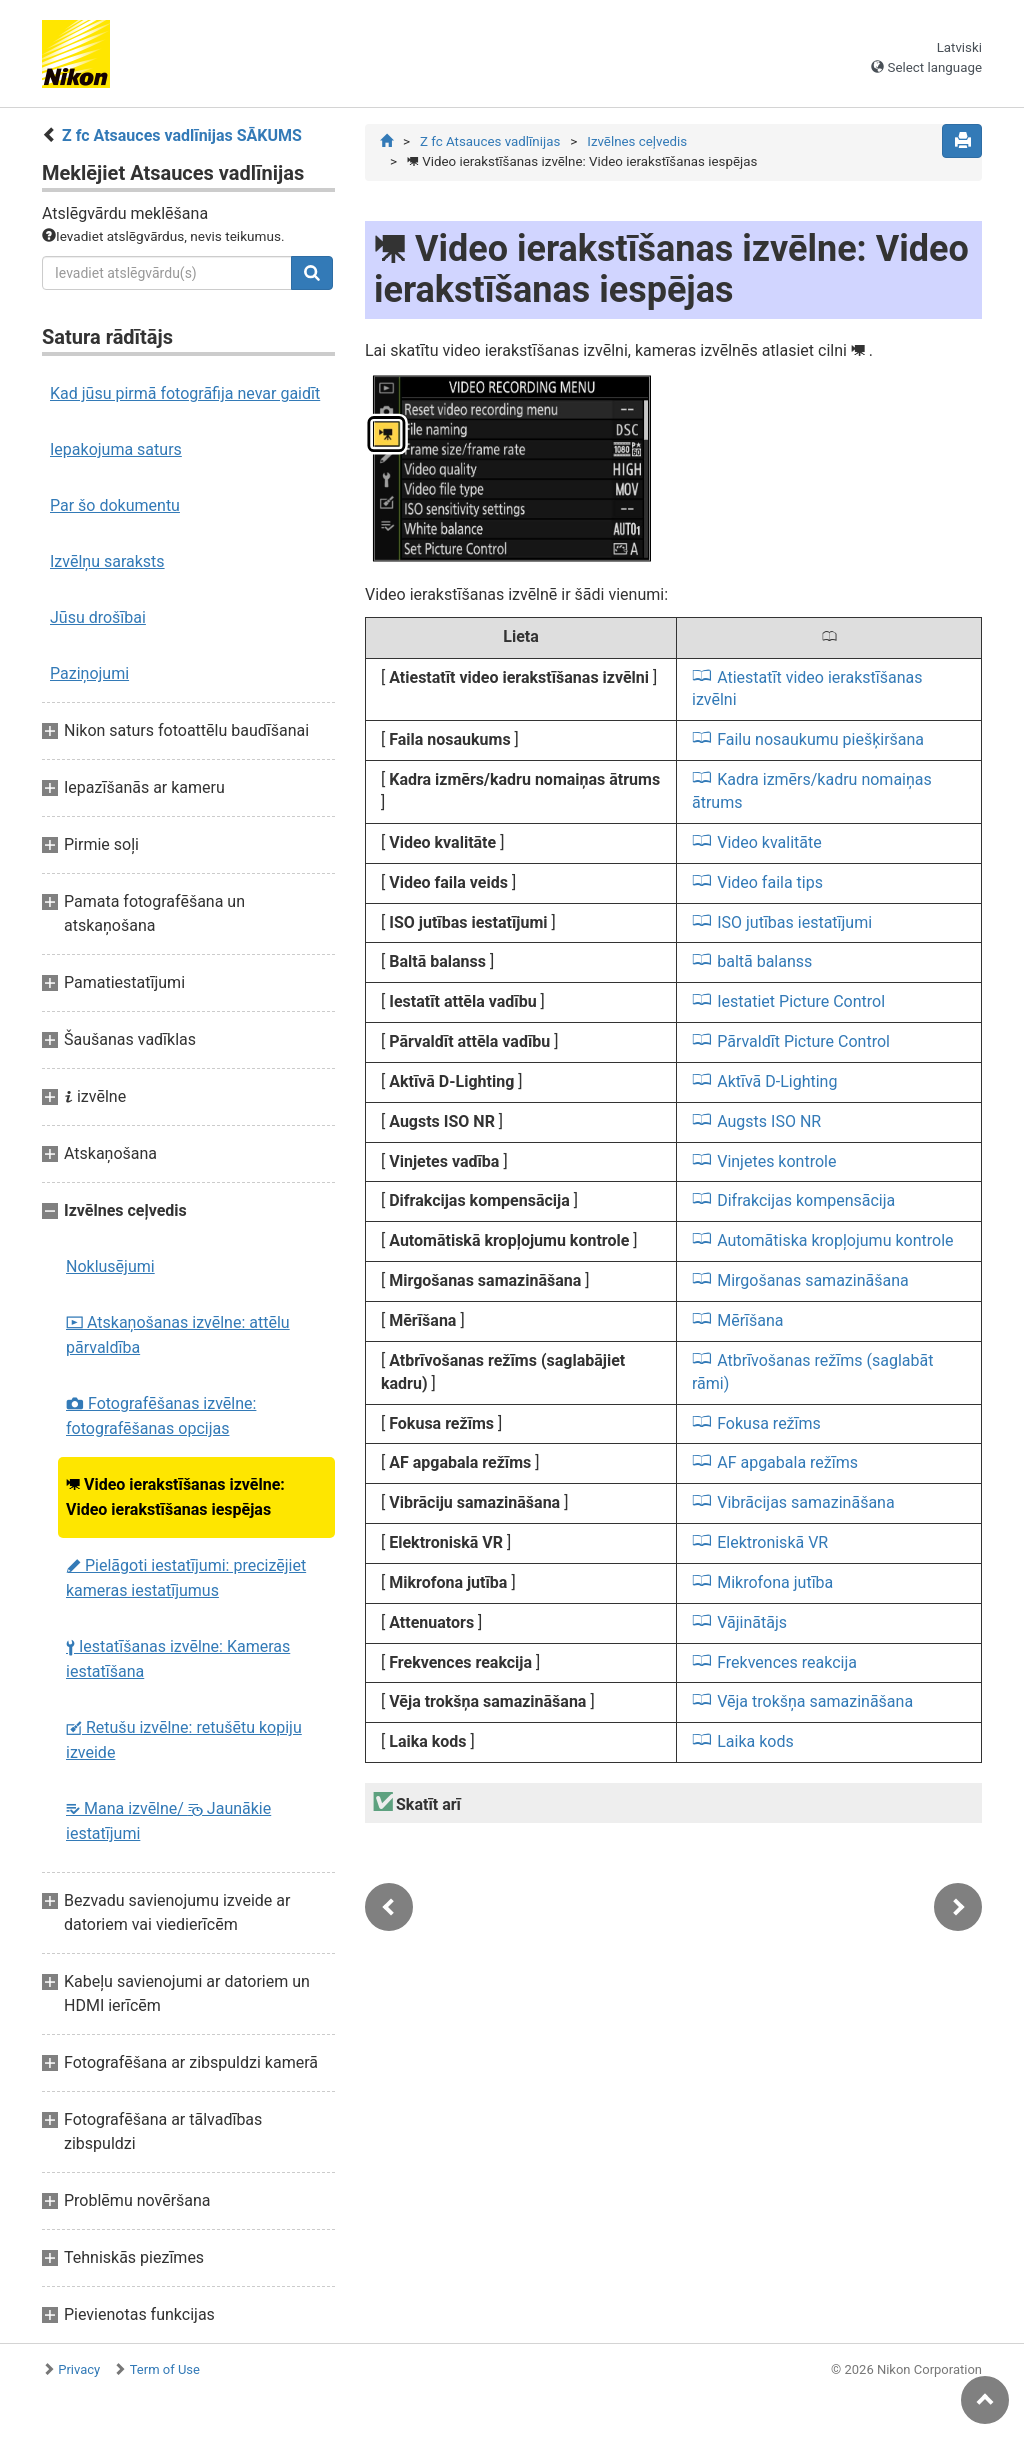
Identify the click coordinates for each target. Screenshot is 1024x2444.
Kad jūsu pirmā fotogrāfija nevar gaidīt (185, 393)
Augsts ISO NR (769, 1121)
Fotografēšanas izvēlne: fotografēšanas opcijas (161, 1416)
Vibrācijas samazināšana (805, 1502)
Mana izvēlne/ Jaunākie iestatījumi (168, 1821)
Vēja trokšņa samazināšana (815, 1701)
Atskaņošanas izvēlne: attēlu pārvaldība (178, 1335)
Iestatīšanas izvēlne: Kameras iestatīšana (178, 1659)
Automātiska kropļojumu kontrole (835, 1240)
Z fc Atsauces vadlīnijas (490, 141)
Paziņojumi (89, 673)
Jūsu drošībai (98, 617)
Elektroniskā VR (772, 1542)
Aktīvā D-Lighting (777, 1081)
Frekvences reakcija (787, 1662)
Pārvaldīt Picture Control (803, 1041)
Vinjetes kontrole (776, 1161)
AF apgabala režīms (787, 1462)
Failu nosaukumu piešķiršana (820, 739)
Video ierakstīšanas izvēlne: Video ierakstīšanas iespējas (175, 1497)
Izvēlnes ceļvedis (637, 141)
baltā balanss (764, 961)
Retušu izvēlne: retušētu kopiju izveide (184, 1740)
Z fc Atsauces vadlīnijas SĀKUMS (182, 135)
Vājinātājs (752, 1622)
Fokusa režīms (769, 1423)
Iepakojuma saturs (116, 449)
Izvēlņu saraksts (107, 561)
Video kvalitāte (769, 842)
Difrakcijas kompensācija (806, 1200)
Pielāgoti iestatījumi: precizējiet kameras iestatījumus (186, 1578)
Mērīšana (750, 1320)
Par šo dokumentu (115, 505)
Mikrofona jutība (775, 1582)
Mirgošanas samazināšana (813, 1280)
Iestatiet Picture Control (801, 1001)
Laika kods (755, 1741)
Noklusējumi (110, 1266)
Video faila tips (770, 882)
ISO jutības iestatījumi (794, 922)
